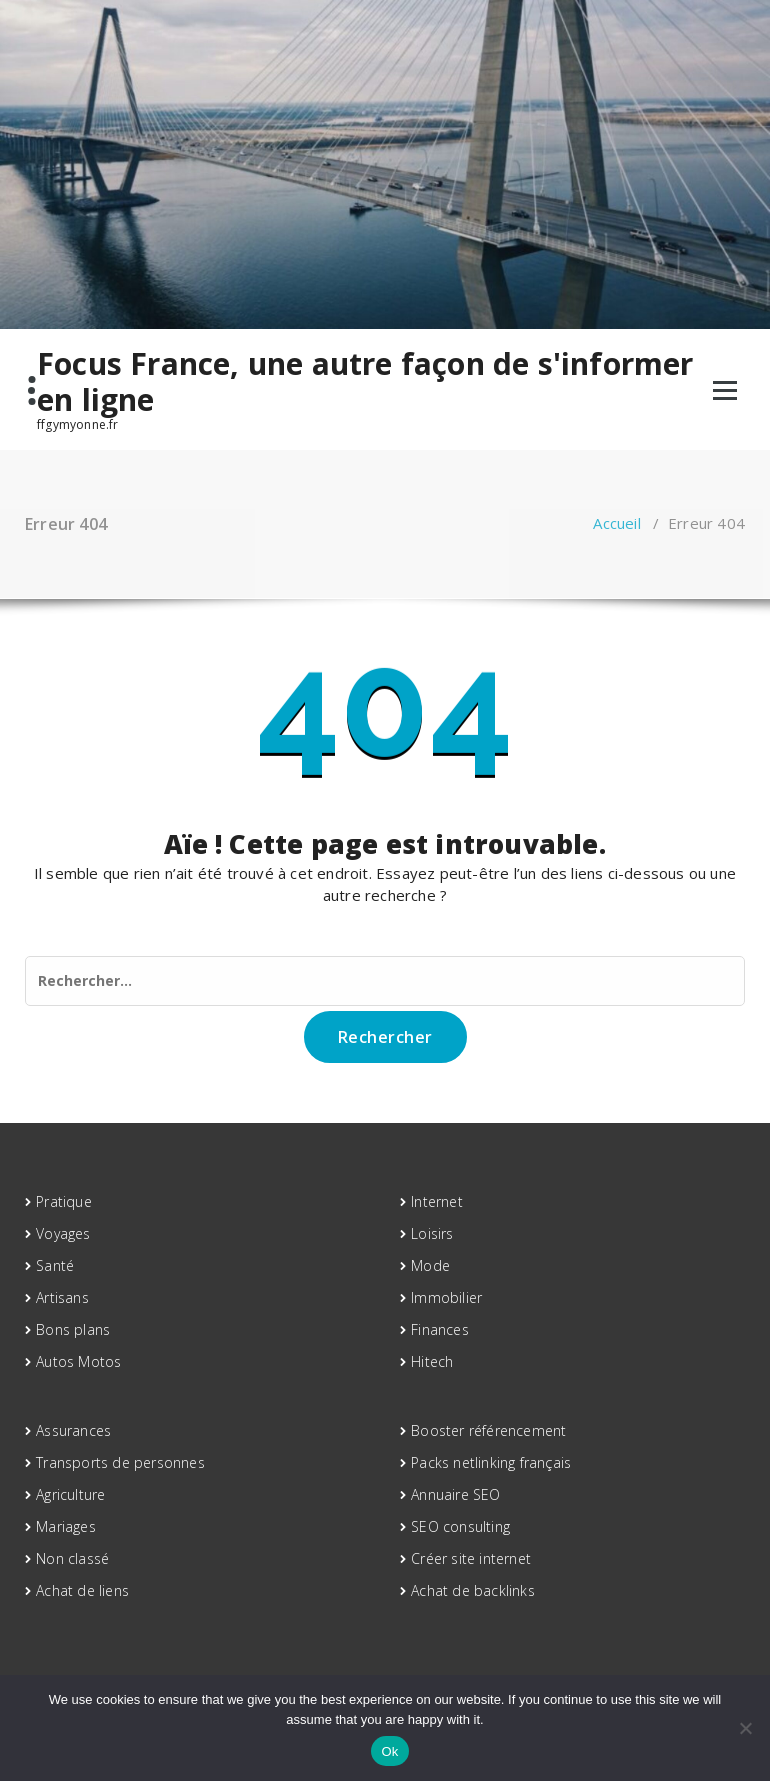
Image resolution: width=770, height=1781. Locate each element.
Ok (389, 1751)
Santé (55, 1265)
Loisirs (432, 1233)
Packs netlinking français (491, 1462)
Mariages (66, 1526)
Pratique (64, 1201)
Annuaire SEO (455, 1494)
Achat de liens (82, 1590)
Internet (437, 1201)
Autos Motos (78, 1361)
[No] (745, 1728)
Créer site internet (471, 1558)
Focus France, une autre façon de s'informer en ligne (365, 382)
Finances (440, 1329)
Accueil (616, 523)
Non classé (72, 1558)
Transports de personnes (120, 1462)
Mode (430, 1265)
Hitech (432, 1361)
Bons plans (73, 1329)
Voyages (63, 1233)
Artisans (62, 1297)
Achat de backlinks (473, 1590)
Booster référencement (488, 1430)
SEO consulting (460, 1526)
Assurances (73, 1430)
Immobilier (446, 1297)
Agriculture (70, 1494)
